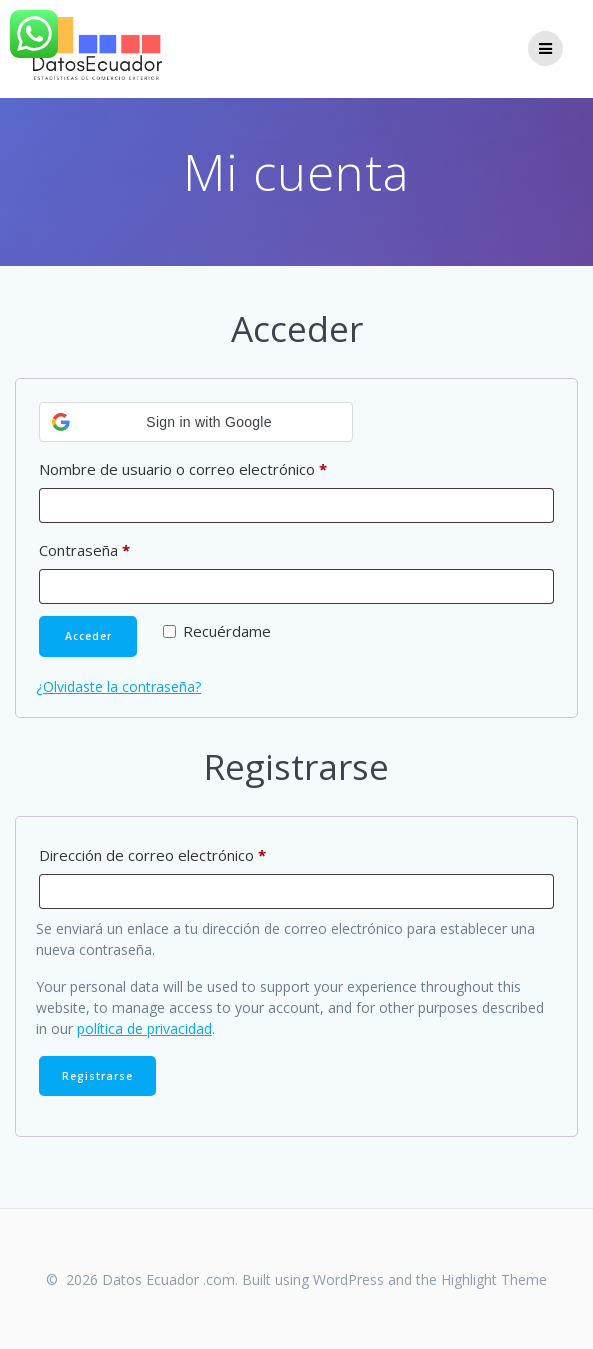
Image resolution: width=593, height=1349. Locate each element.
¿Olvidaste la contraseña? (118, 686)
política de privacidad (144, 1028)
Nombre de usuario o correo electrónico (221, 466)
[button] (196, 422)
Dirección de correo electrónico (190, 852)
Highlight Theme (494, 1279)
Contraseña (122, 547)
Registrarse (97, 1076)
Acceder (88, 636)
